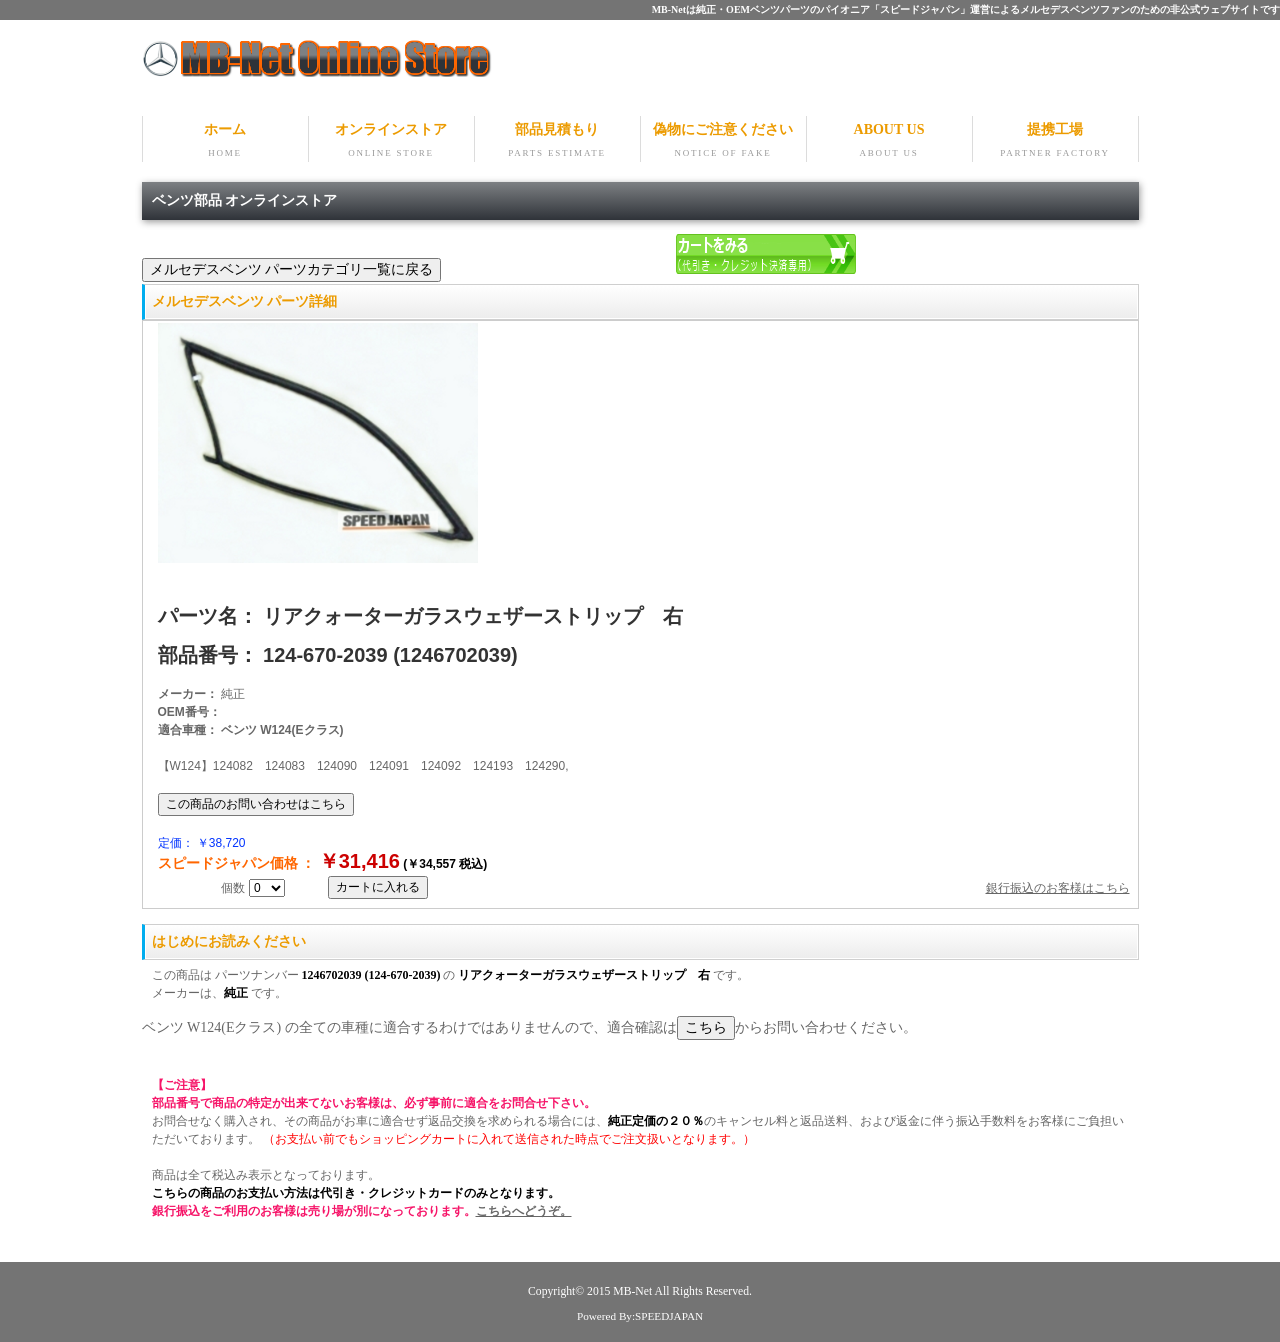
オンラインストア (391, 142)
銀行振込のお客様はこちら (1058, 888)
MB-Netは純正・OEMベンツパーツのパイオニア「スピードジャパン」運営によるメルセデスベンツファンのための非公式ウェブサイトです (966, 9)
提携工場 (1055, 142)
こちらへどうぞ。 (524, 1211)
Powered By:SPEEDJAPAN (640, 1316)
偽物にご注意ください (723, 142)
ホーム (225, 142)
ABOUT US (889, 142)
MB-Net (633, 1291)
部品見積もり (557, 142)
